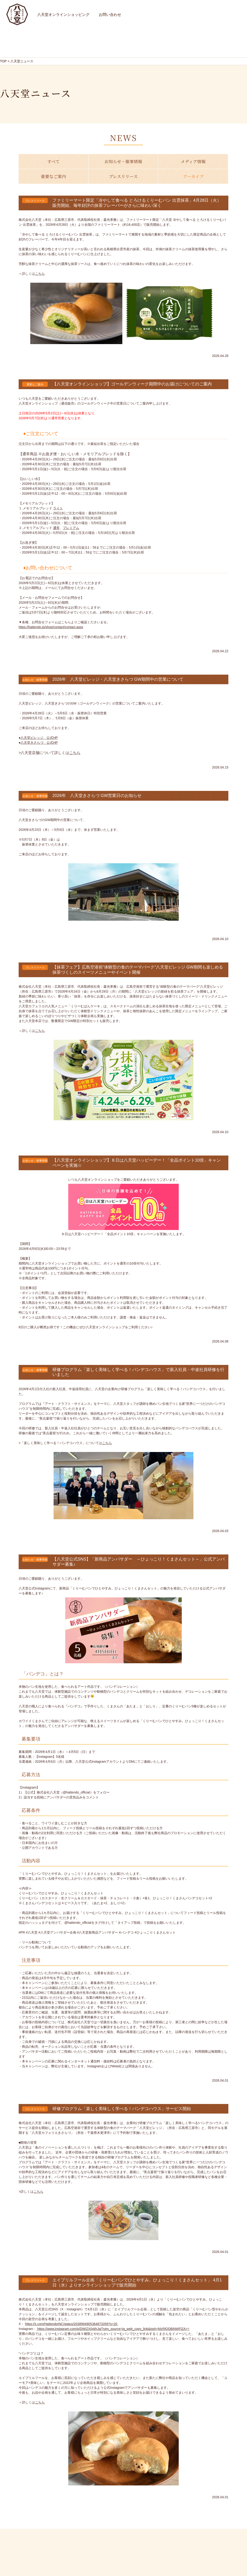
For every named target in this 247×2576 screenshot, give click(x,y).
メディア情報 (193, 161)
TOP (3, 61)
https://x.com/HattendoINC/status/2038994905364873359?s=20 (71, 2324)
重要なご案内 (53, 176)
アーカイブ (193, 176)
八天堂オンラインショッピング (63, 15)
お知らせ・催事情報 (123, 161)
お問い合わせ (110, 15)
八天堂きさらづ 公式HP (39, 742)
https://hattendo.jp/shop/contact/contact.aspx (51, 627)
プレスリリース (123, 176)
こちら (40, 273)
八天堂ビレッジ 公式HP (39, 738)
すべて (53, 161)
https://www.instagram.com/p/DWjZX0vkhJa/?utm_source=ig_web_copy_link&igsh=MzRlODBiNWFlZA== (112, 2329)
